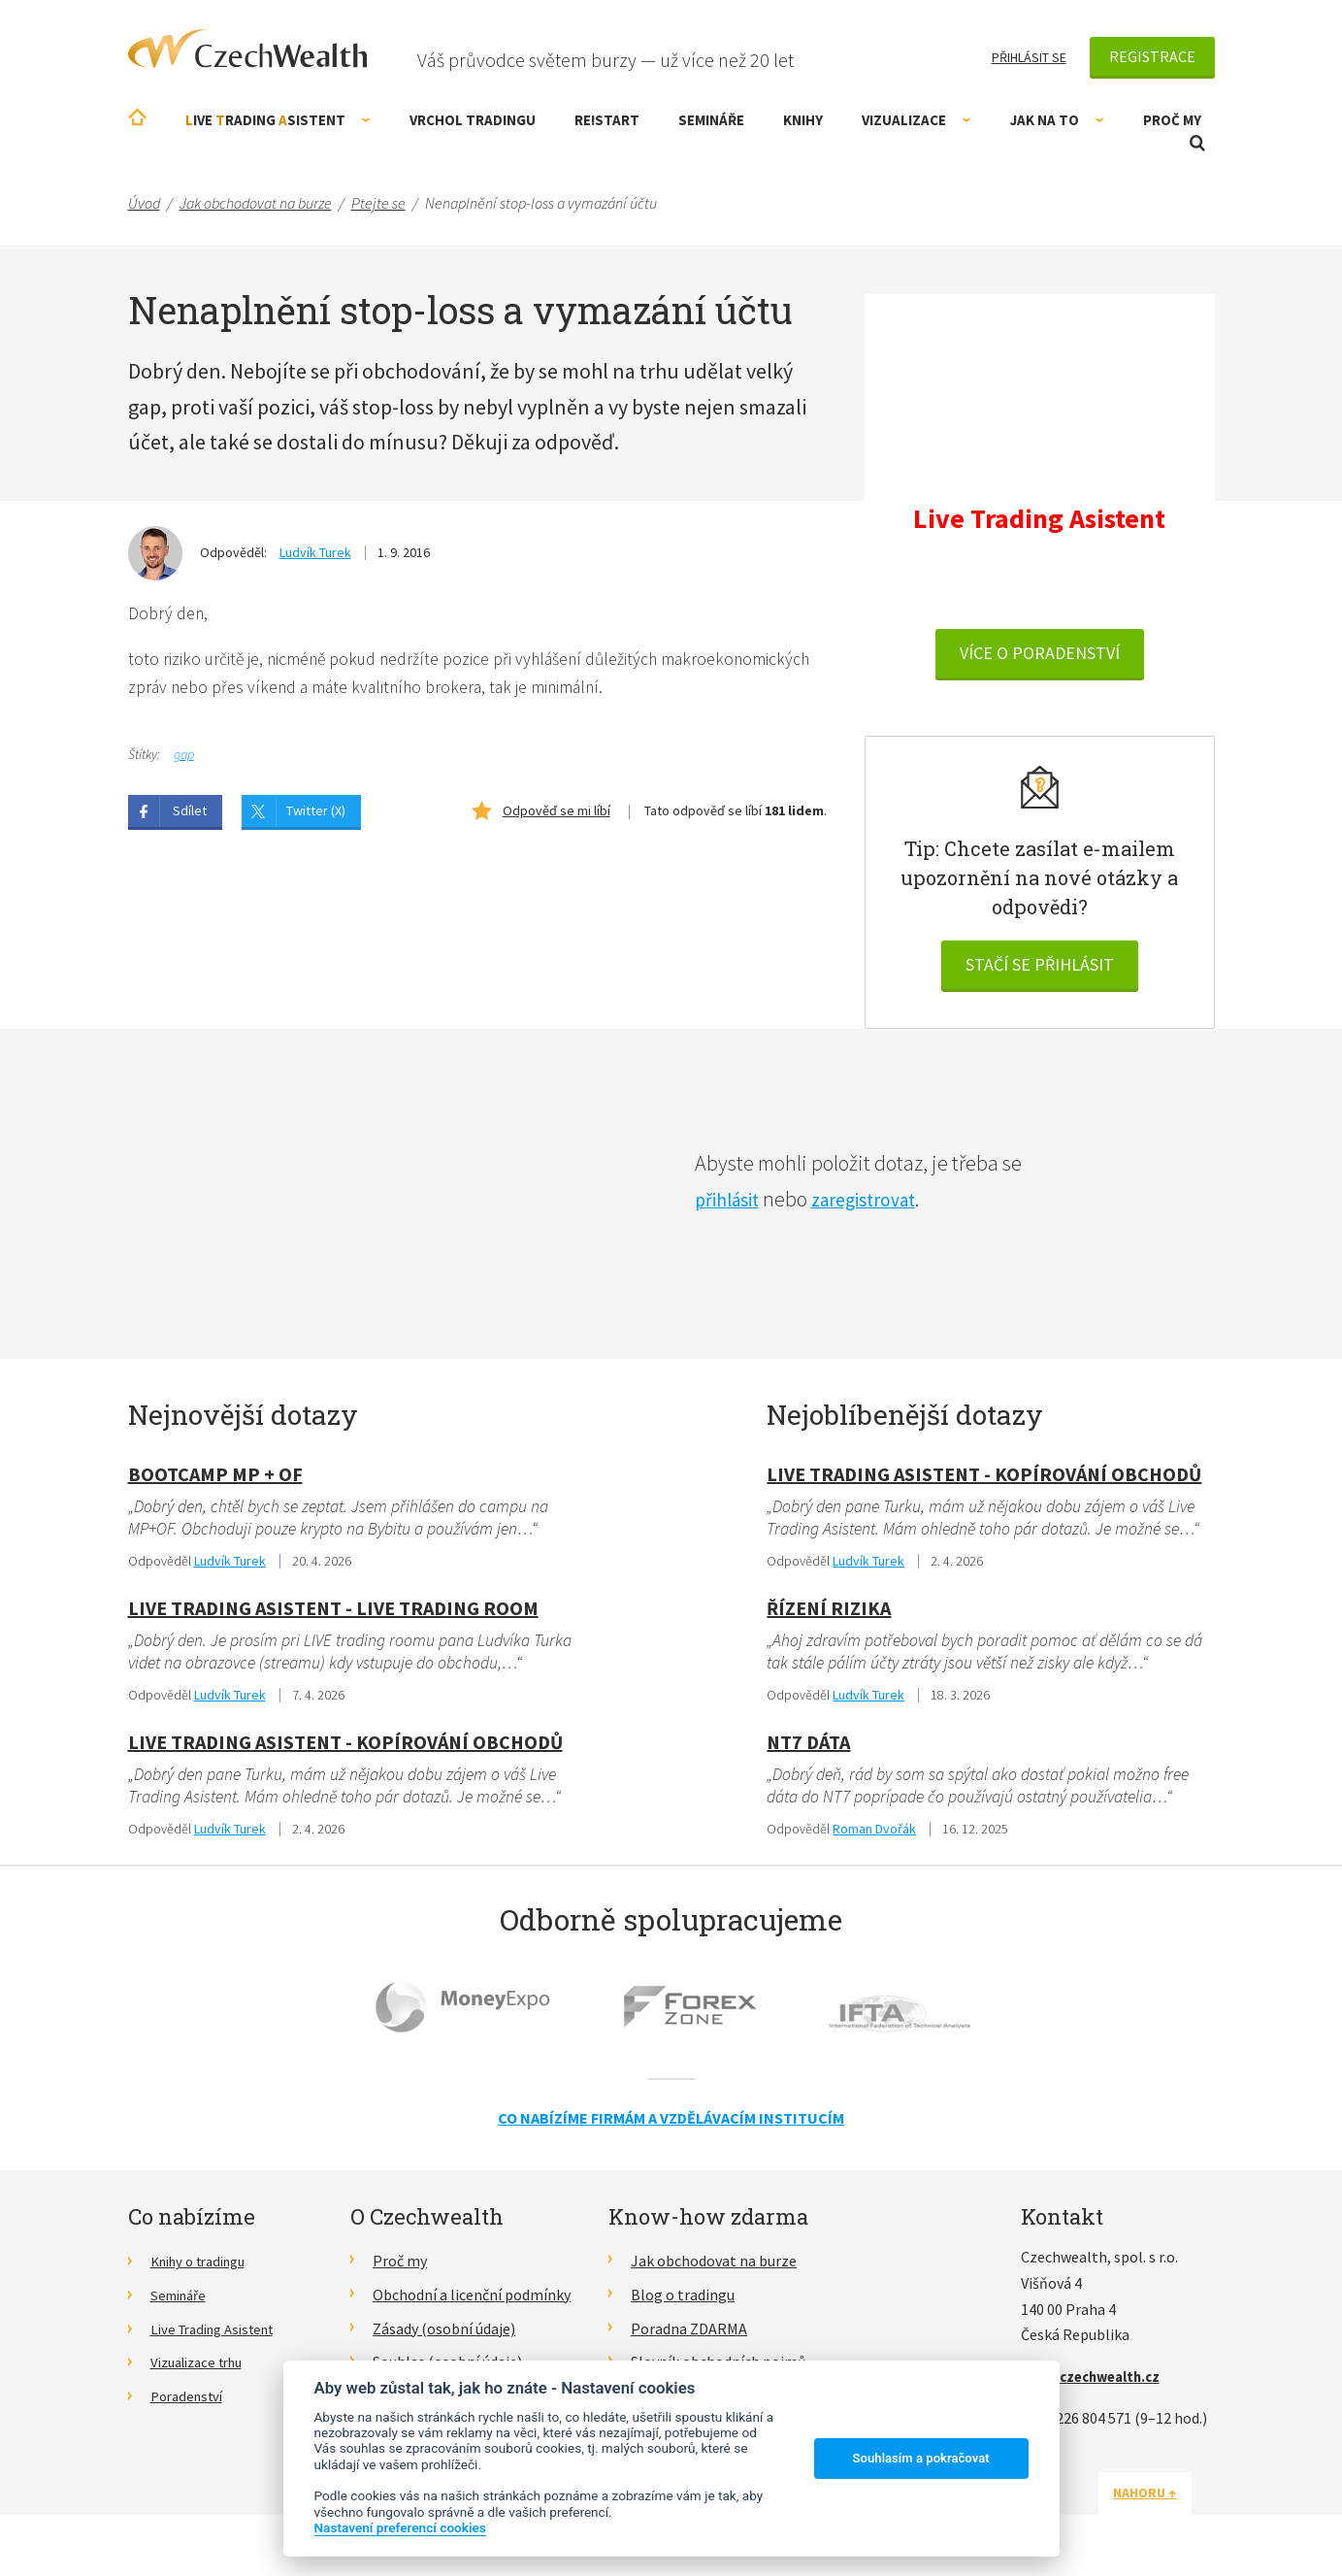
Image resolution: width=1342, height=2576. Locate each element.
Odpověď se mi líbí (556, 813)
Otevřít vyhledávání (1197, 143)
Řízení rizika (829, 1612)
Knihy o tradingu (205, 2267)
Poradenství (190, 2402)
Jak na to (1057, 120)
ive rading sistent (278, 120)
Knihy (803, 120)
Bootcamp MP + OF (215, 1477)
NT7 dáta (808, 1746)
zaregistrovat (879, 1201)
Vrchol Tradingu (472, 120)
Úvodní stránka (137, 117)
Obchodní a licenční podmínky (472, 2300)
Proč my (1172, 120)
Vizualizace (916, 120)
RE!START (606, 120)
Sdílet (190, 813)
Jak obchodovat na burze (714, 2267)
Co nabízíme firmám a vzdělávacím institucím (671, 2123)
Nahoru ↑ (1168, 2499)
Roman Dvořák (874, 1834)
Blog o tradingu (683, 2300)
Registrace (1152, 56)
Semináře (711, 120)
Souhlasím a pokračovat (921, 2458)
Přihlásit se (1029, 57)
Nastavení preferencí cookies (400, 2527)
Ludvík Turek (315, 552)
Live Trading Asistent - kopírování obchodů (345, 1746)
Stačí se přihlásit (1040, 967)
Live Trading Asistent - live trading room (333, 1612)
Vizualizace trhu (203, 2368)
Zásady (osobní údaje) (444, 2334)
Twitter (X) (315, 813)
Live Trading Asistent (220, 2334)
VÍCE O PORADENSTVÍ (1040, 655)
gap (184, 757)
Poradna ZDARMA (689, 2334)
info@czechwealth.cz (1097, 2383)
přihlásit (732, 1201)
